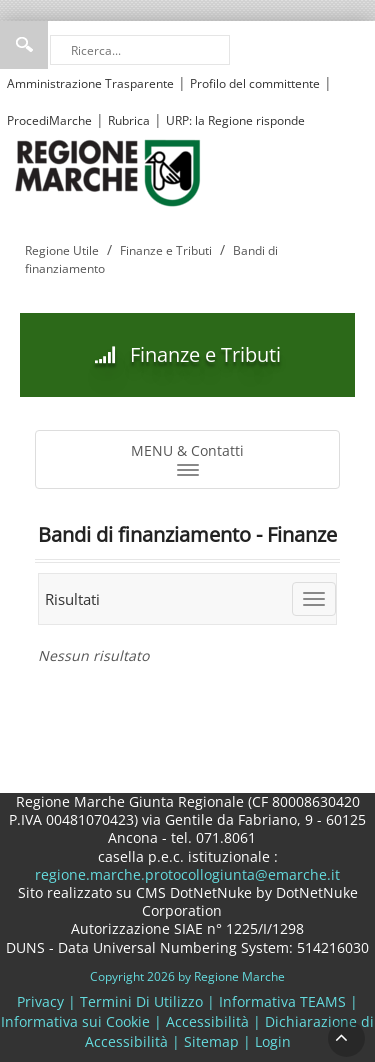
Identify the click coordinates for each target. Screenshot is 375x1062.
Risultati (72, 599)
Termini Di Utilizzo (141, 1001)
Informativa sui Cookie (75, 1021)
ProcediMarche (49, 120)
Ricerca (24, 45)
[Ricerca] (140, 50)
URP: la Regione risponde (235, 120)
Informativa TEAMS (282, 1001)
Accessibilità (207, 1021)
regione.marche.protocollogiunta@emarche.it (187, 874)
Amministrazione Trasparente (90, 83)
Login (273, 1041)
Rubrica (129, 120)
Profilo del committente (255, 83)
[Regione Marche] (108, 171)
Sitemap (211, 1041)
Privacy (40, 1001)
